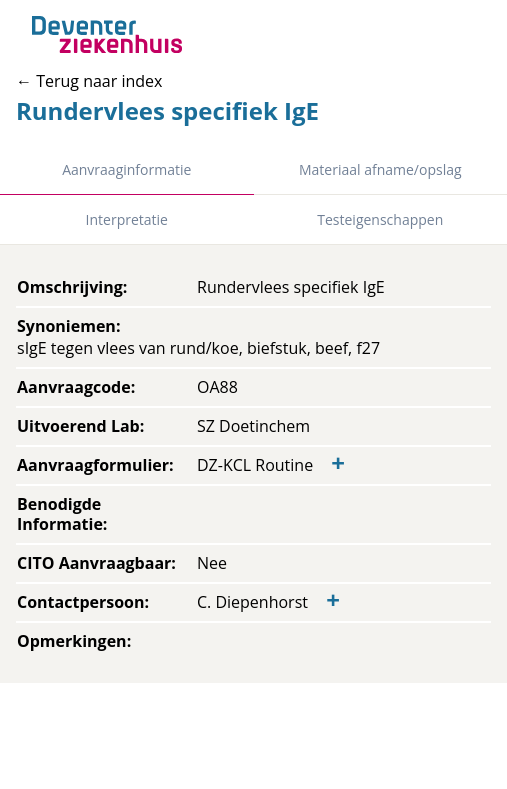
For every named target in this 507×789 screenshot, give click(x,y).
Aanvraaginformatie (126, 169)
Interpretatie (127, 219)
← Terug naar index (89, 81)
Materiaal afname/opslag (380, 169)
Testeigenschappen (380, 219)
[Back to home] (107, 34)
